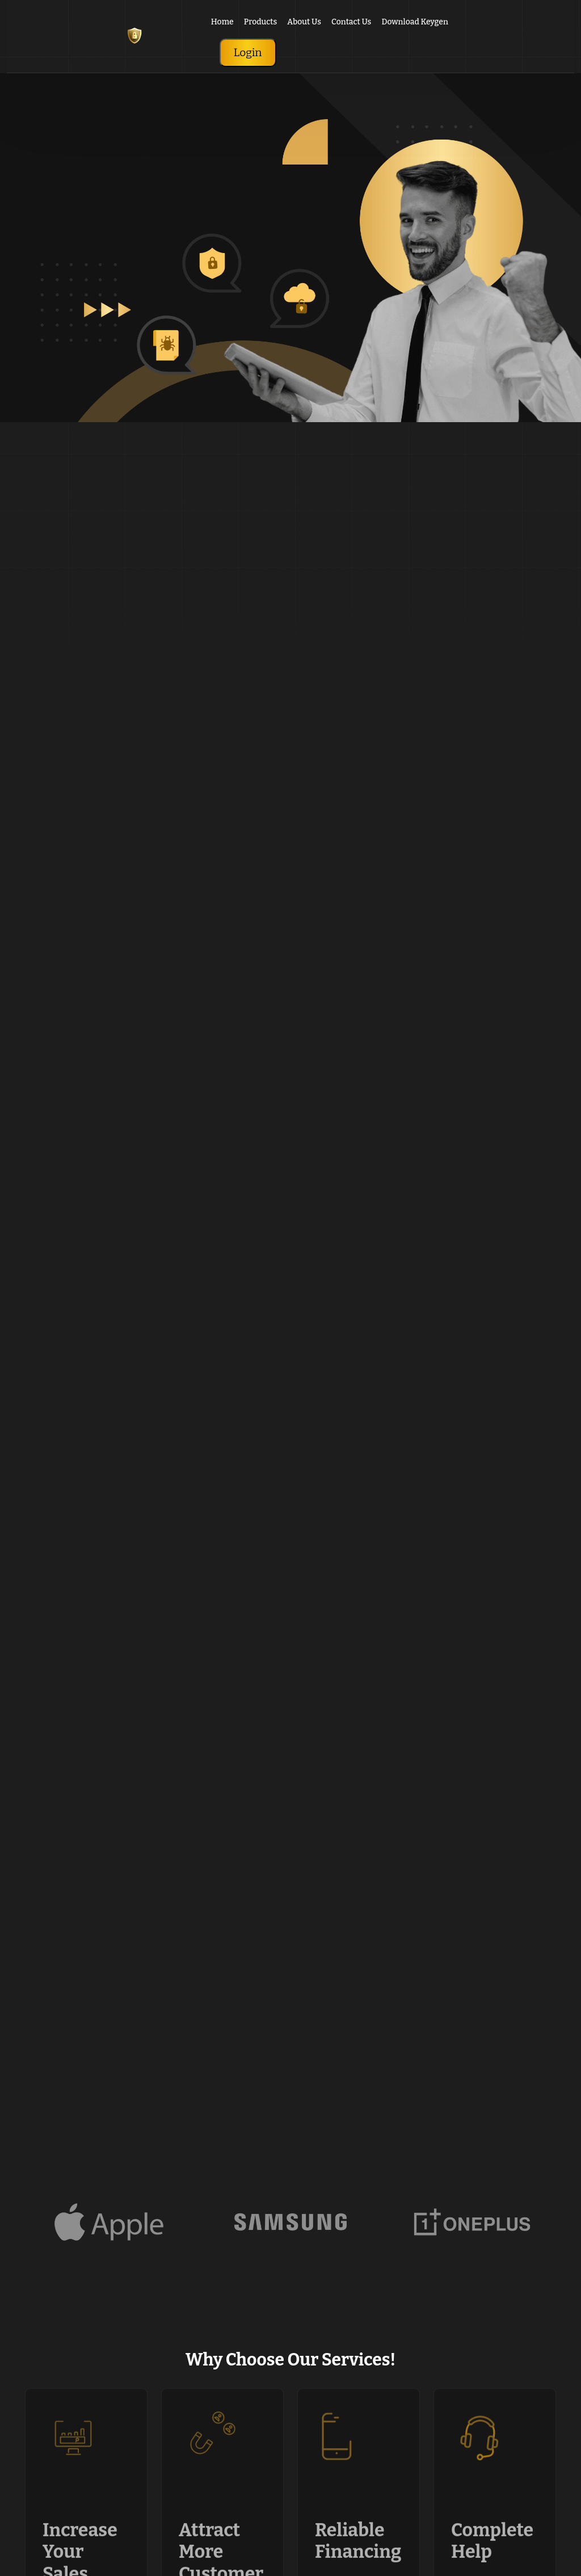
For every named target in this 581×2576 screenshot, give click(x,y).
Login (248, 52)
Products (260, 22)
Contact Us (351, 22)
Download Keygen (415, 22)
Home (222, 22)
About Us (304, 22)
